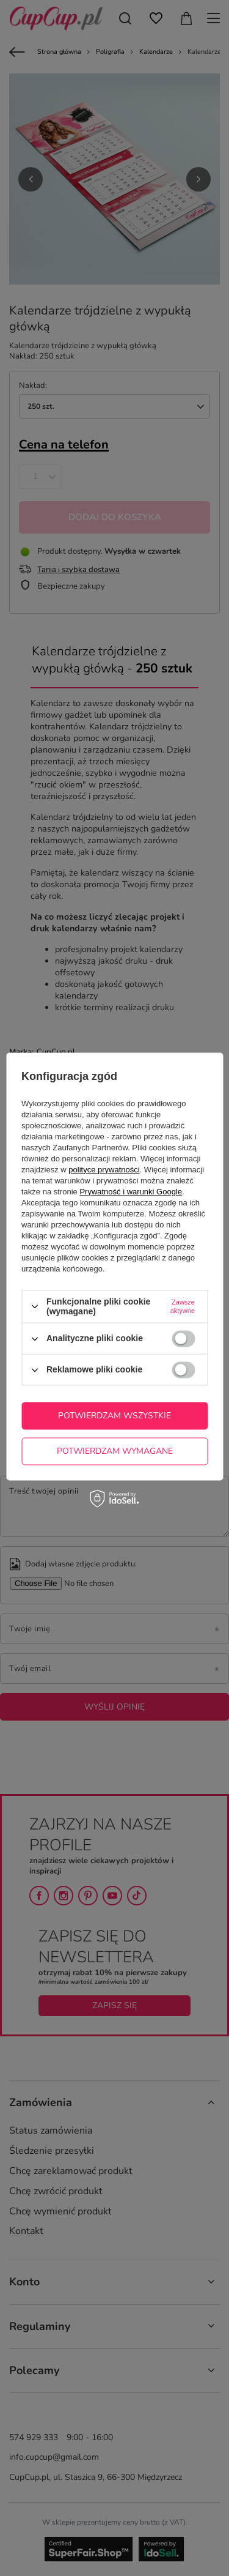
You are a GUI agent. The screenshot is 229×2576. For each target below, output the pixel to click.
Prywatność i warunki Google (130, 1191)
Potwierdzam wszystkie (114, 1415)
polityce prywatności (103, 1169)
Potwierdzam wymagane (115, 1451)
